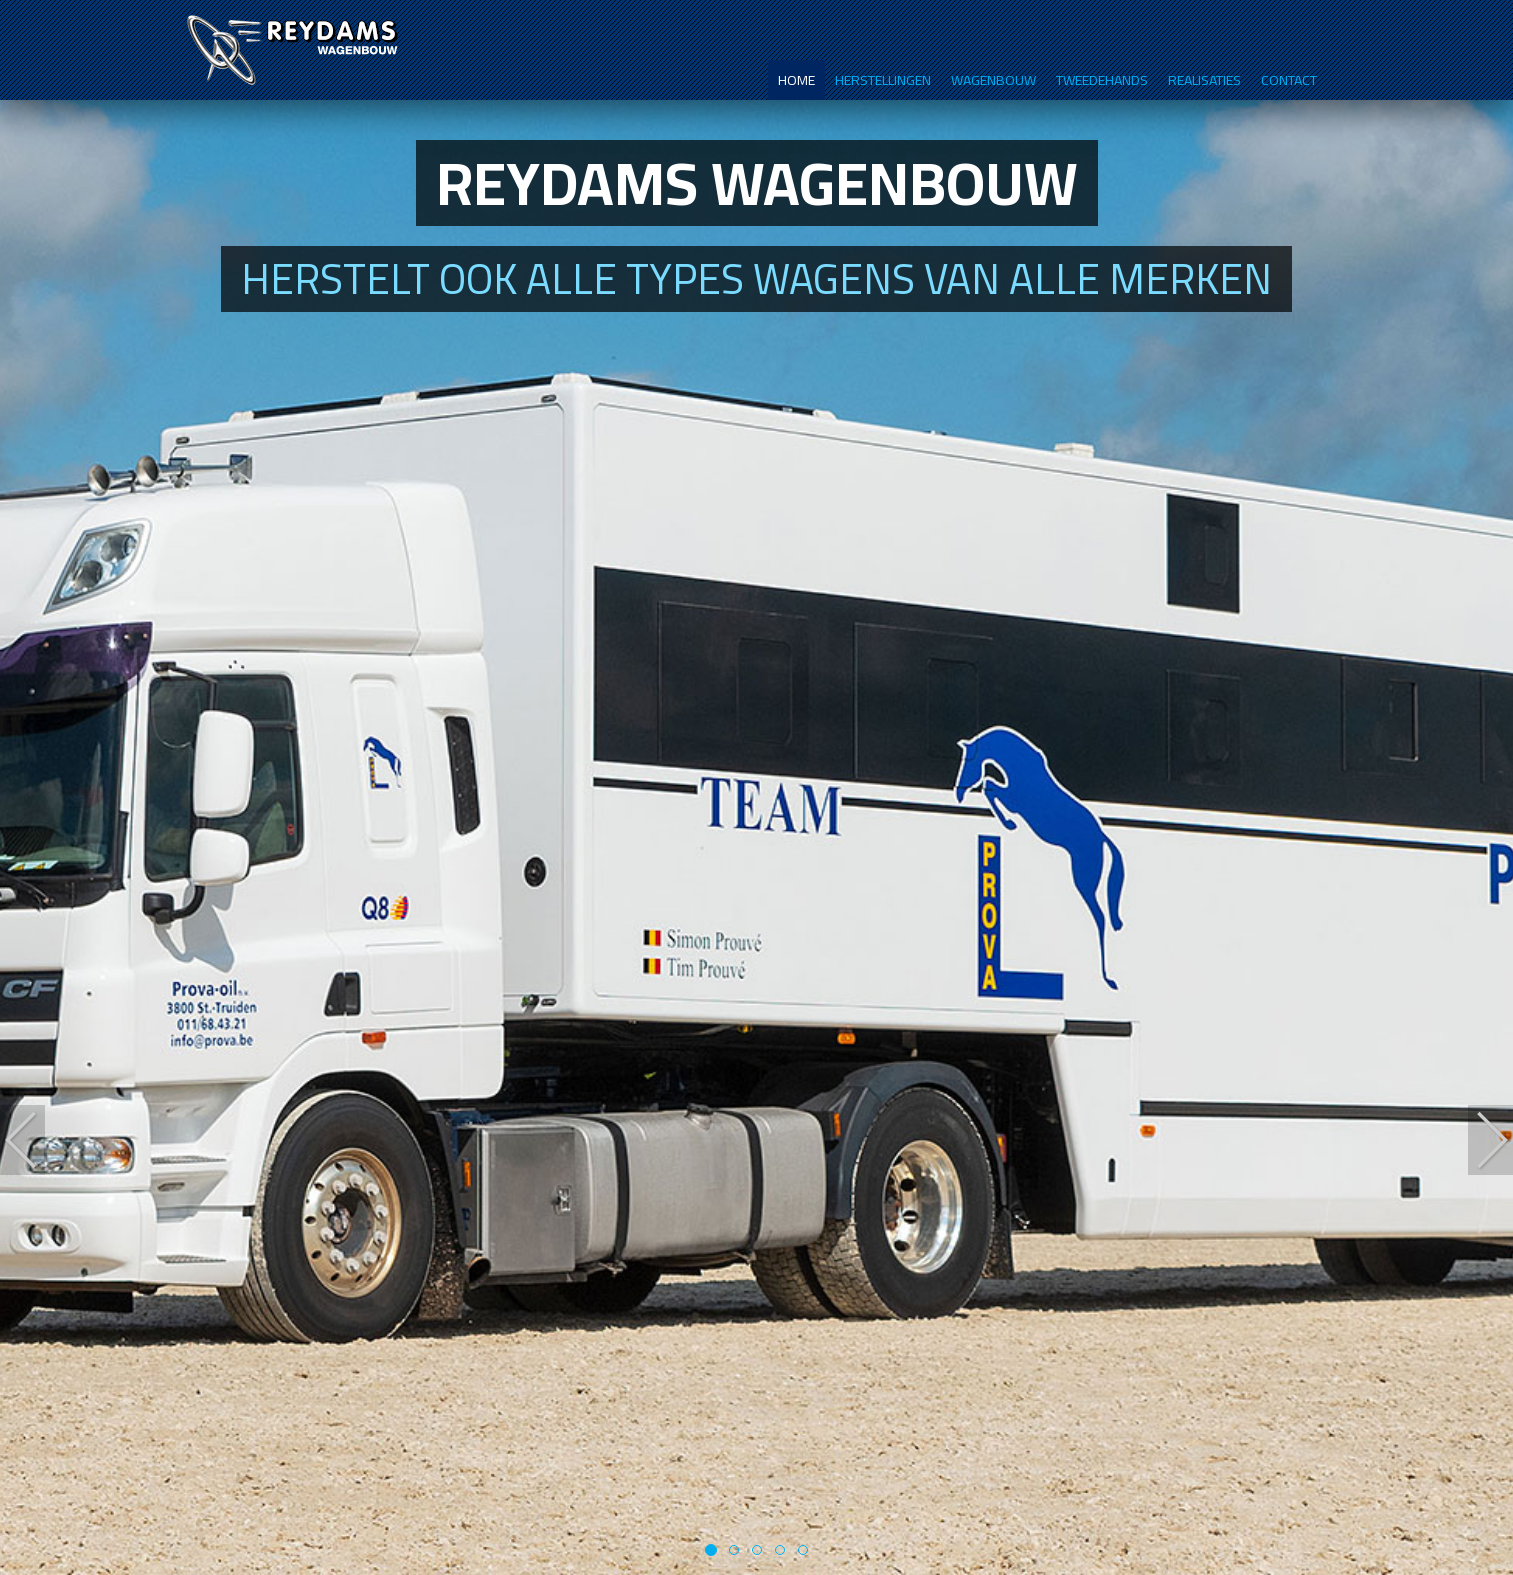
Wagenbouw (993, 80)
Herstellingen (883, 80)
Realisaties (1204, 80)
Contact (1289, 80)
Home (796, 80)
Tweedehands (1102, 80)
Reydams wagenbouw (285, 42)
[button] (22, 1140)
